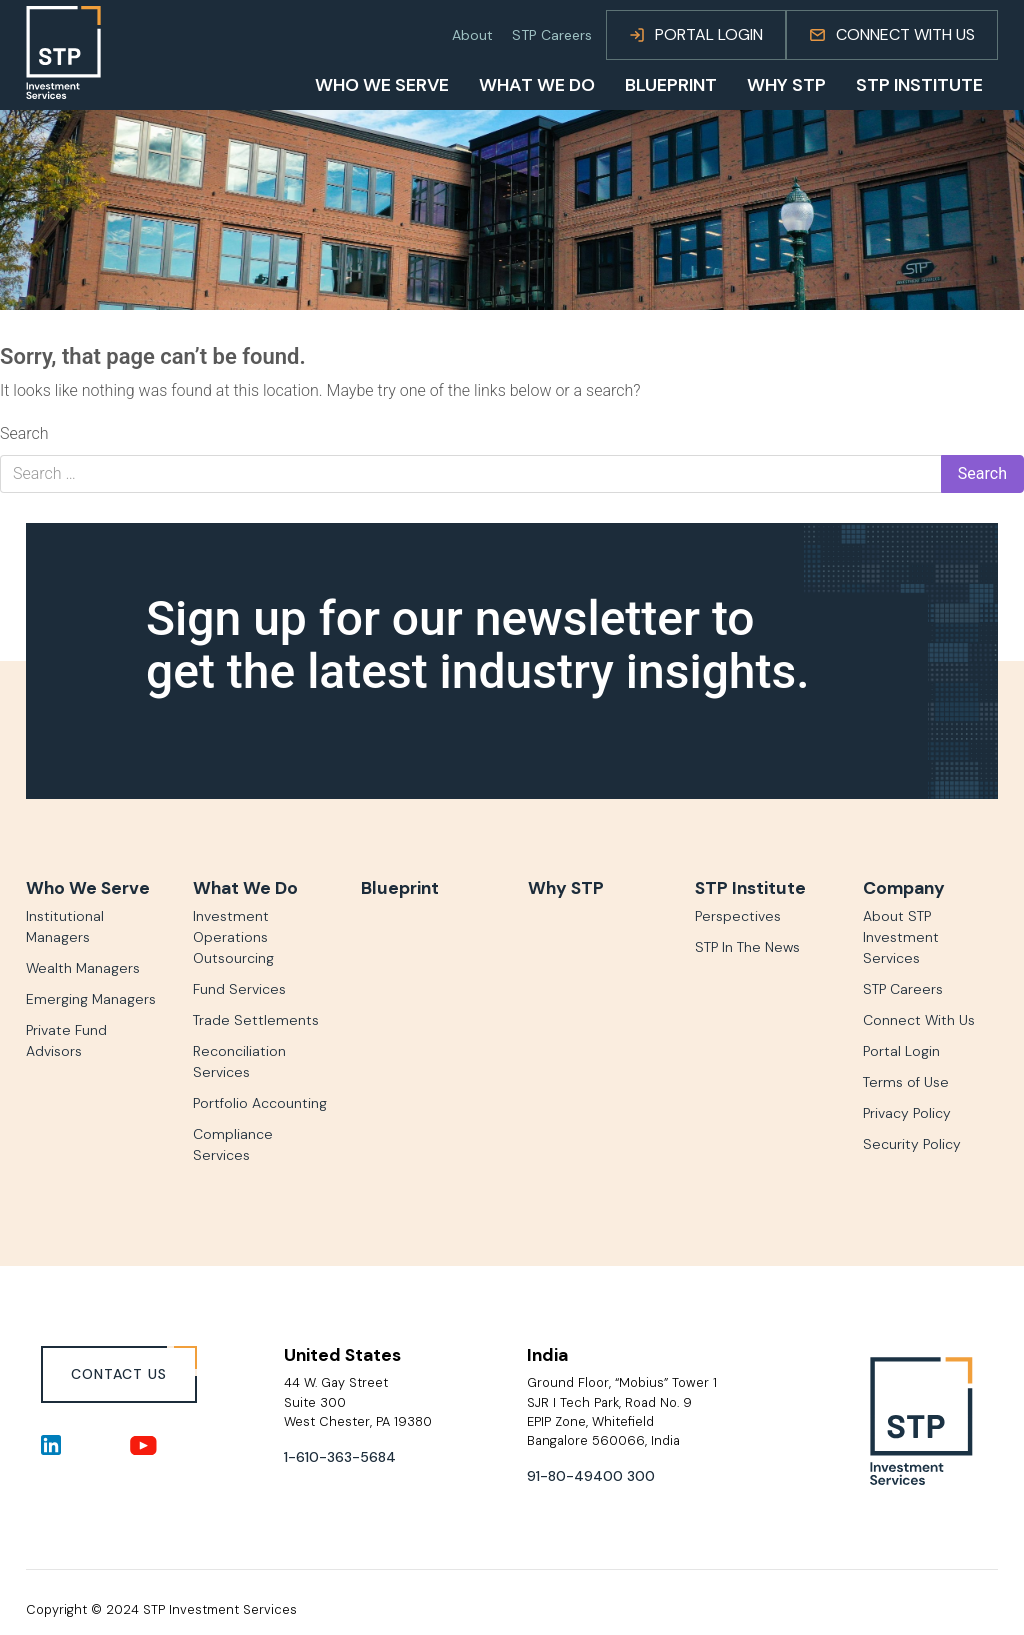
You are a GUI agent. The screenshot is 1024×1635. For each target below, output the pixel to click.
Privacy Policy (907, 1113)
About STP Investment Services (901, 937)
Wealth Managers (83, 968)
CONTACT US (119, 1374)
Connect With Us (892, 34)
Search (24, 433)
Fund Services (239, 989)
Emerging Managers (91, 999)
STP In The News (747, 947)
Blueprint (400, 888)
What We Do (537, 86)
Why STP (786, 86)
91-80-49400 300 (591, 1476)
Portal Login (696, 34)
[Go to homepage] (63, 52)
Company (904, 888)
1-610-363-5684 (340, 1457)
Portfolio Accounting (260, 1103)
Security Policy (912, 1144)
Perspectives (738, 916)
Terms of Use (906, 1082)
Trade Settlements (256, 1020)
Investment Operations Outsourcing (233, 937)
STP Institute (919, 86)
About (472, 35)
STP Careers (552, 35)
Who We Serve (382, 86)
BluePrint (671, 86)
